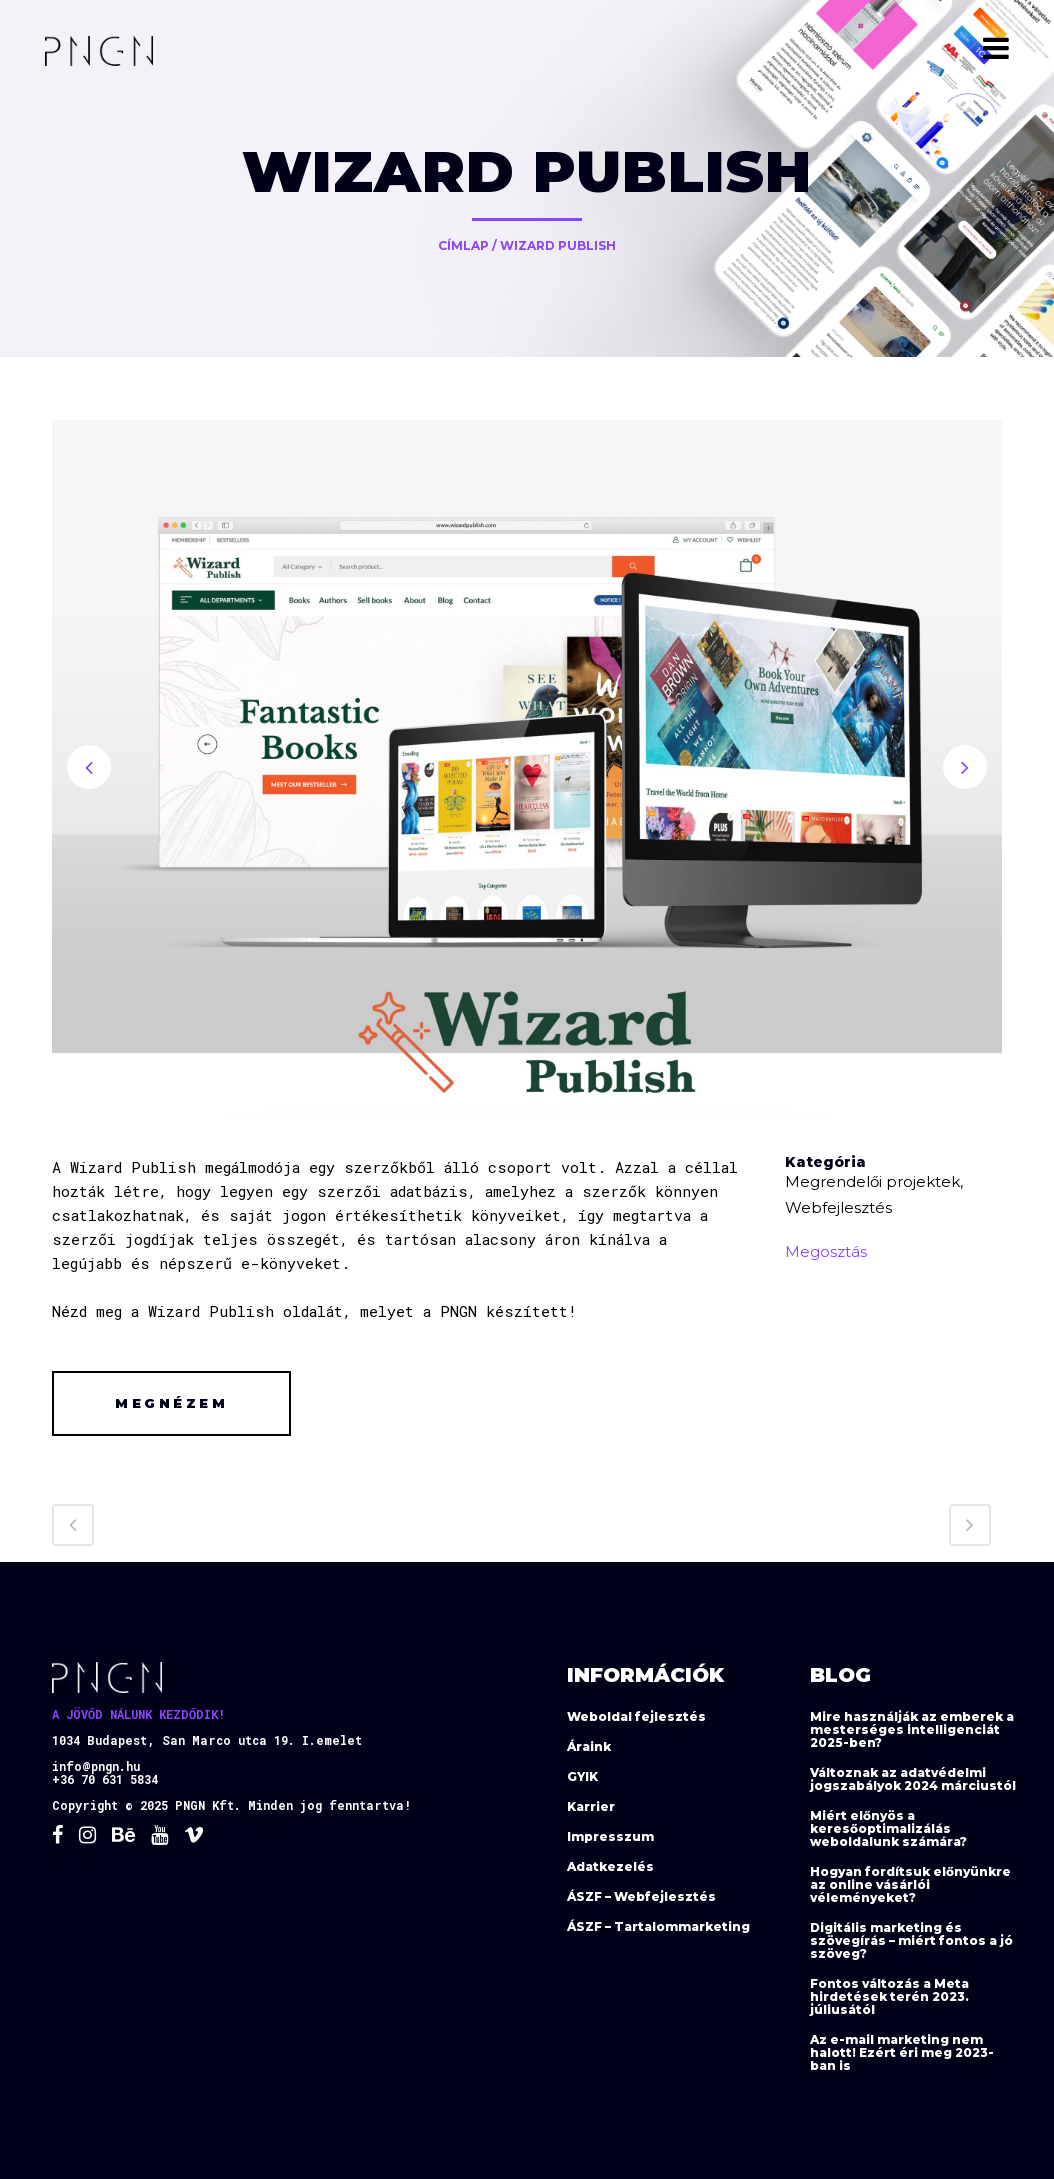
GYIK (582, 1776)
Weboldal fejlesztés (636, 1716)
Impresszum (610, 1836)
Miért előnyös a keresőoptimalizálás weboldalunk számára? (888, 1828)
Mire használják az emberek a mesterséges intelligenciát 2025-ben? (912, 1729)
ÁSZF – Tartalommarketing (658, 1926)
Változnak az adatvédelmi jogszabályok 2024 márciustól (913, 1779)
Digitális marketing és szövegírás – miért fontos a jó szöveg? (911, 1940)
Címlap (463, 245)
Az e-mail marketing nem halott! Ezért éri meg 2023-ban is (902, 2052)
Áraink (589, 1746)
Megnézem (171, 1403)
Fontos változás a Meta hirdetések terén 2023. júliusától (889, 1996)
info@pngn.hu (96, 1766)
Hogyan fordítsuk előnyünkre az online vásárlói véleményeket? (910, 1884)
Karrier (591, 1806)
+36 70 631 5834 (105, 1779)
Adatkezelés (610, 1866)
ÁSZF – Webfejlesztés (641, 1896)
